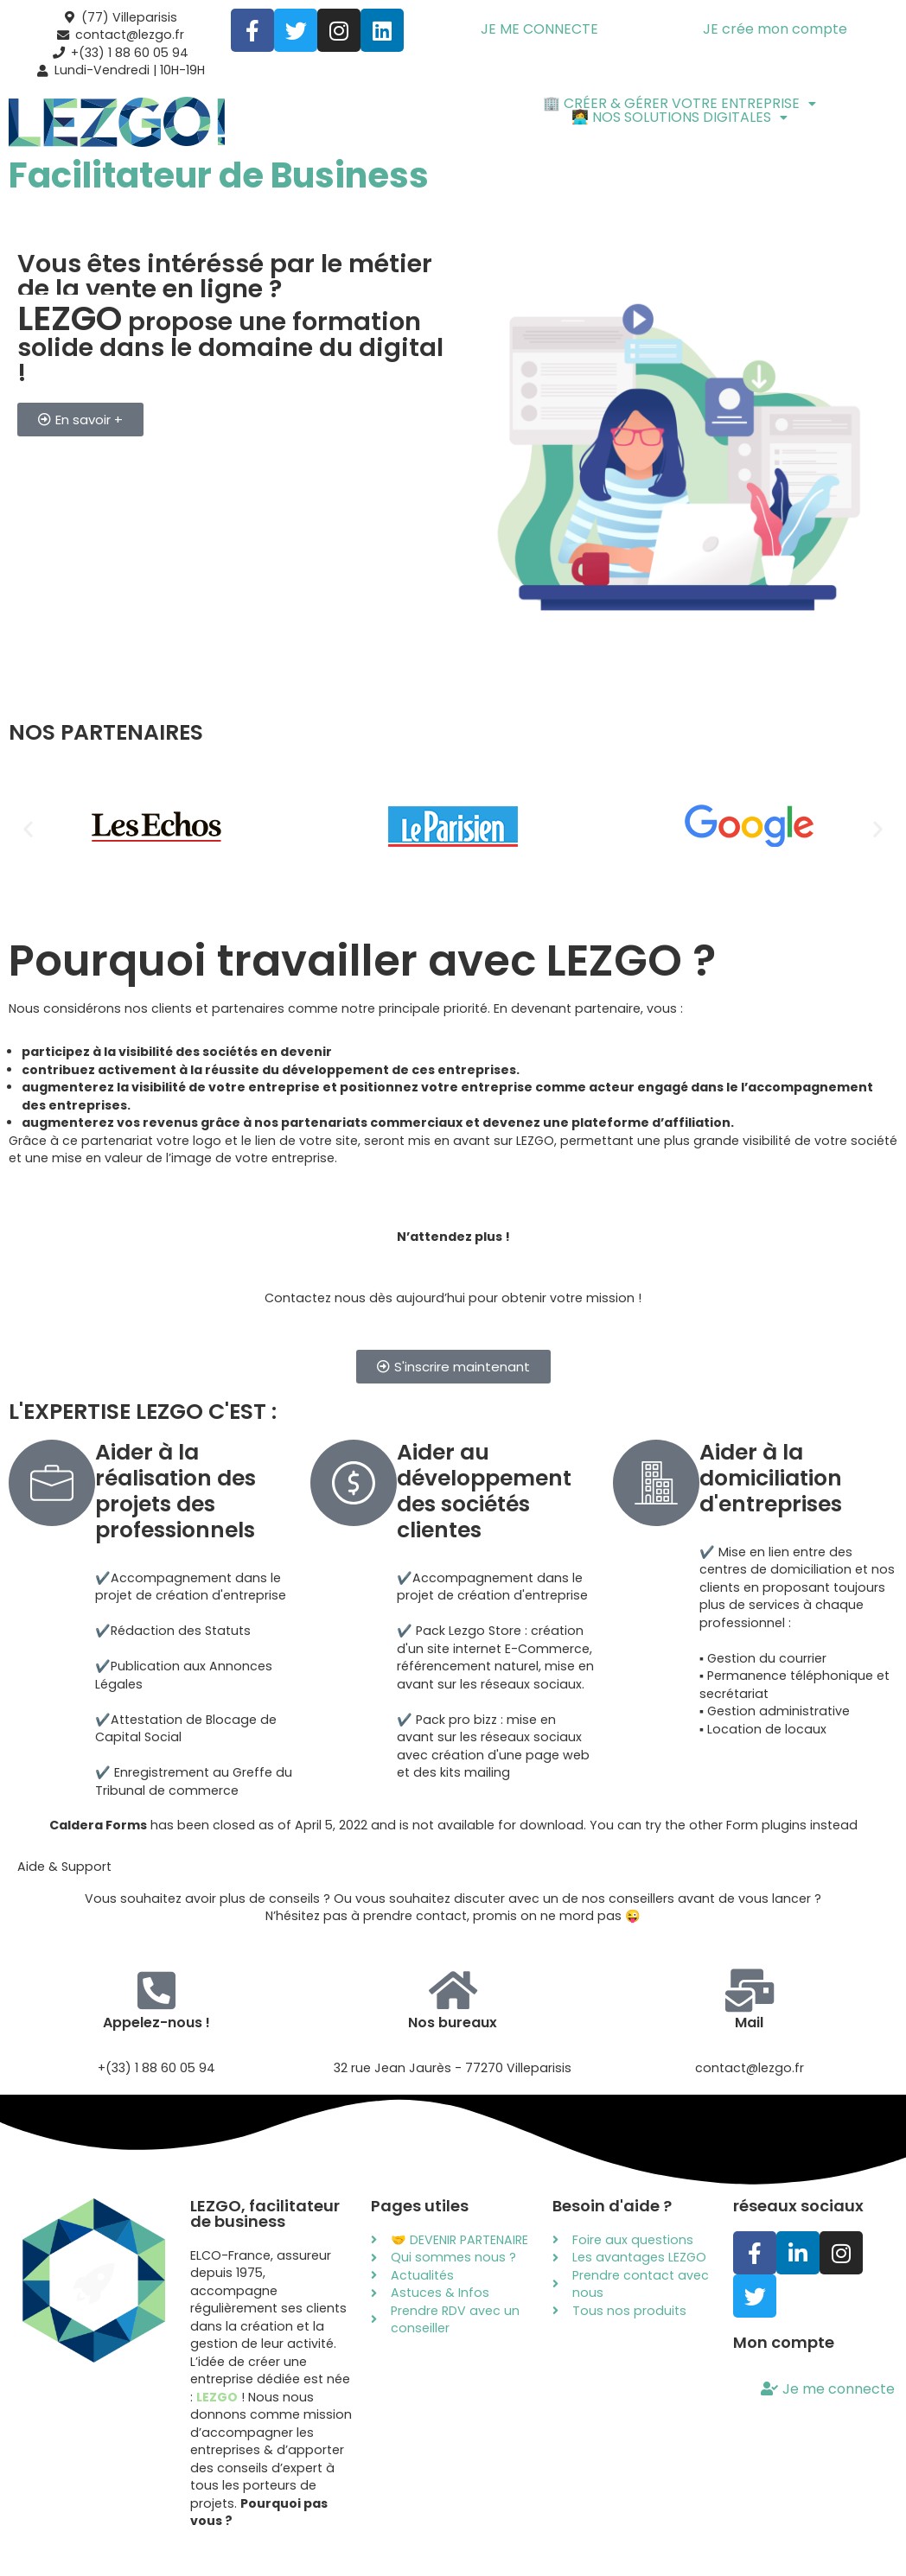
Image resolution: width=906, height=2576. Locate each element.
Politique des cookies (595, 2532)
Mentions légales (299, 2532)
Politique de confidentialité (441, 2532)
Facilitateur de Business (219, 173)
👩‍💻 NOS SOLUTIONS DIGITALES (679, 114)
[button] (679, 100)
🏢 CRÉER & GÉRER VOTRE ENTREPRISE (679, 100)
